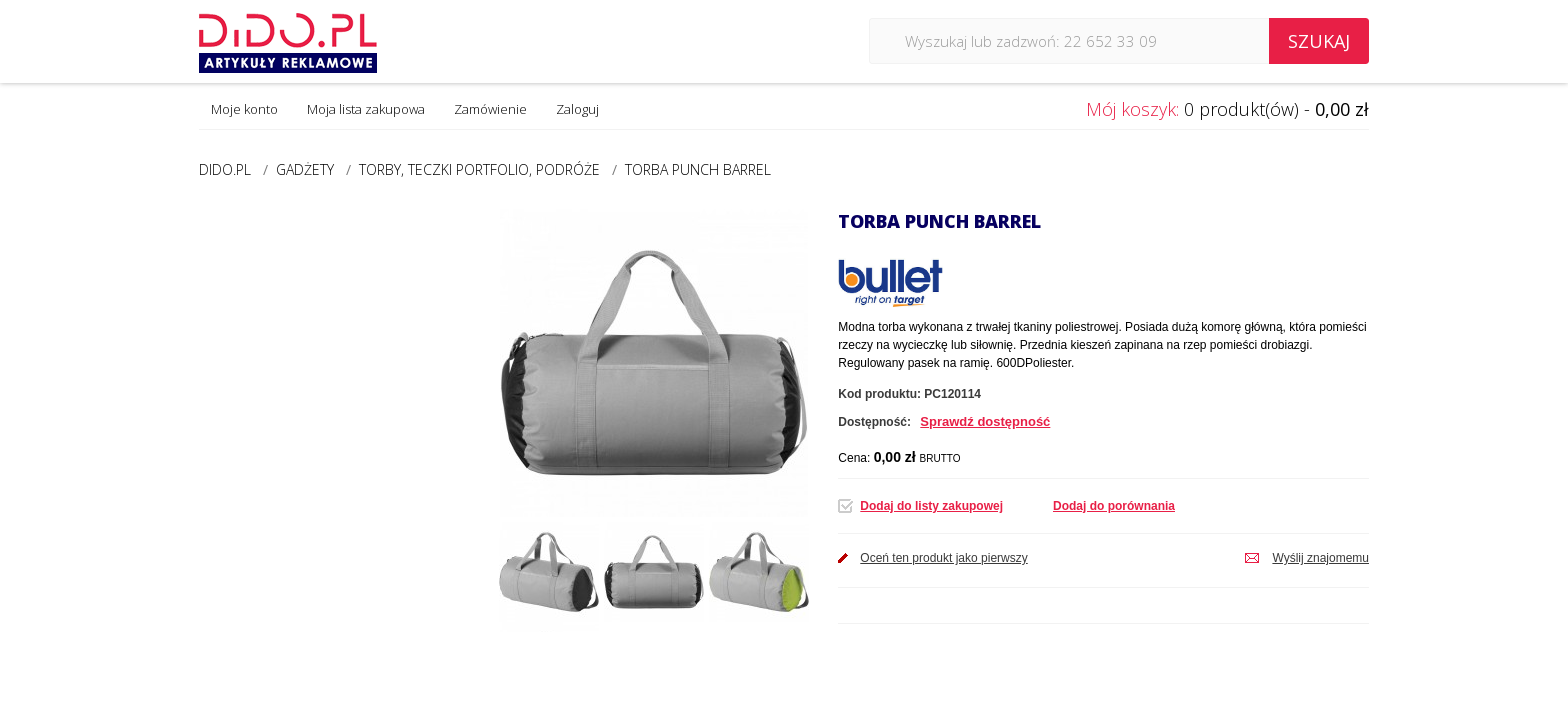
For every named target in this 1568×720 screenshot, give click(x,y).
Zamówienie (490, 109)
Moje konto (244, 109)
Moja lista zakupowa (366, 109)
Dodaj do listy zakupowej (931, 506)
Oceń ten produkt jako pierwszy (943, 558)
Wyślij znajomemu (1320, 558)
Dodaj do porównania (1114, 506)
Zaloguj (577, 109)
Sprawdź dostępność (985, 421)
